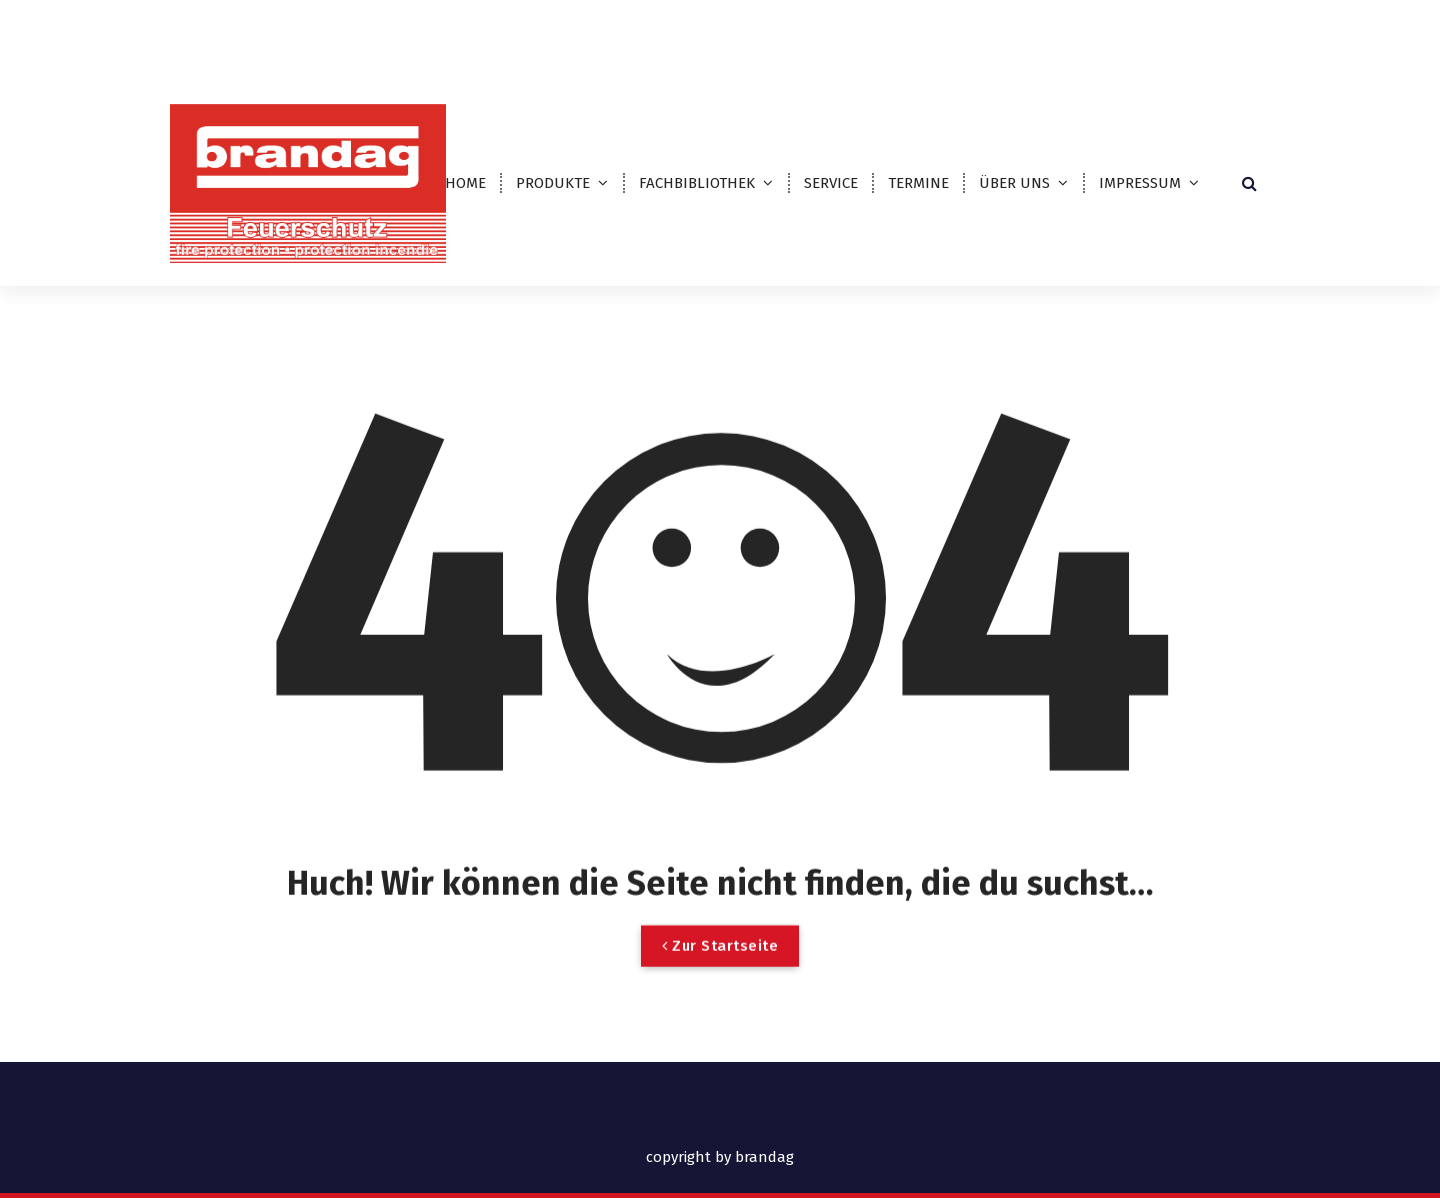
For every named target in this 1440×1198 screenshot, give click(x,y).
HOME (465, 183)
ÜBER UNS (1014, 183)
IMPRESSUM (1140, 183)
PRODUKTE (553, 183)
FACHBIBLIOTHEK (697, 183)
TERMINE (918, 183)
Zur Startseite (720, 967)
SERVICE (831, 183)
